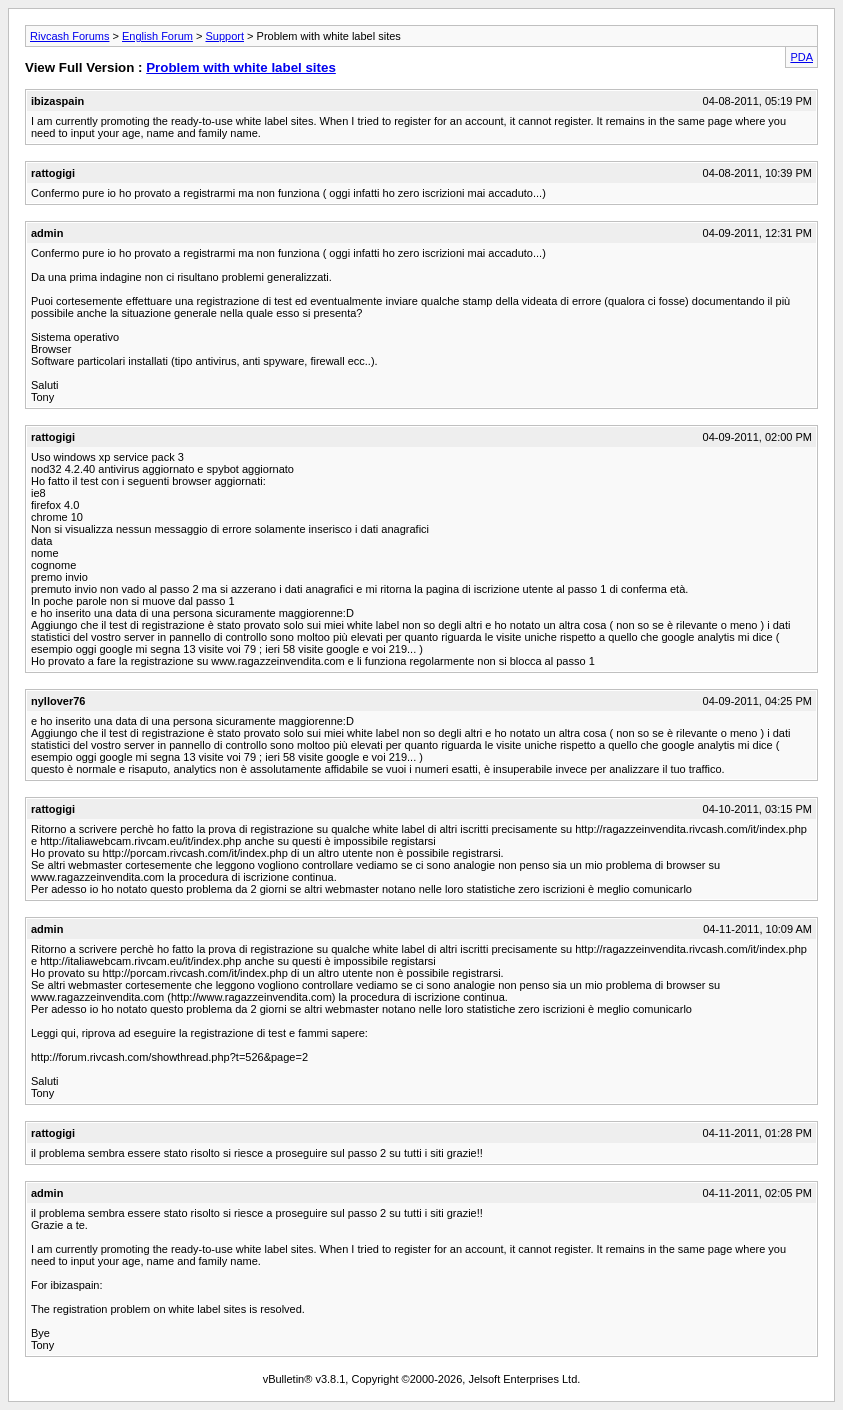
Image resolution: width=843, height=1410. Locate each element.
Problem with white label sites (241, 67)
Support (224, 36)
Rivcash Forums (69, 36)
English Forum (157, 36)
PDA (801, 57)
